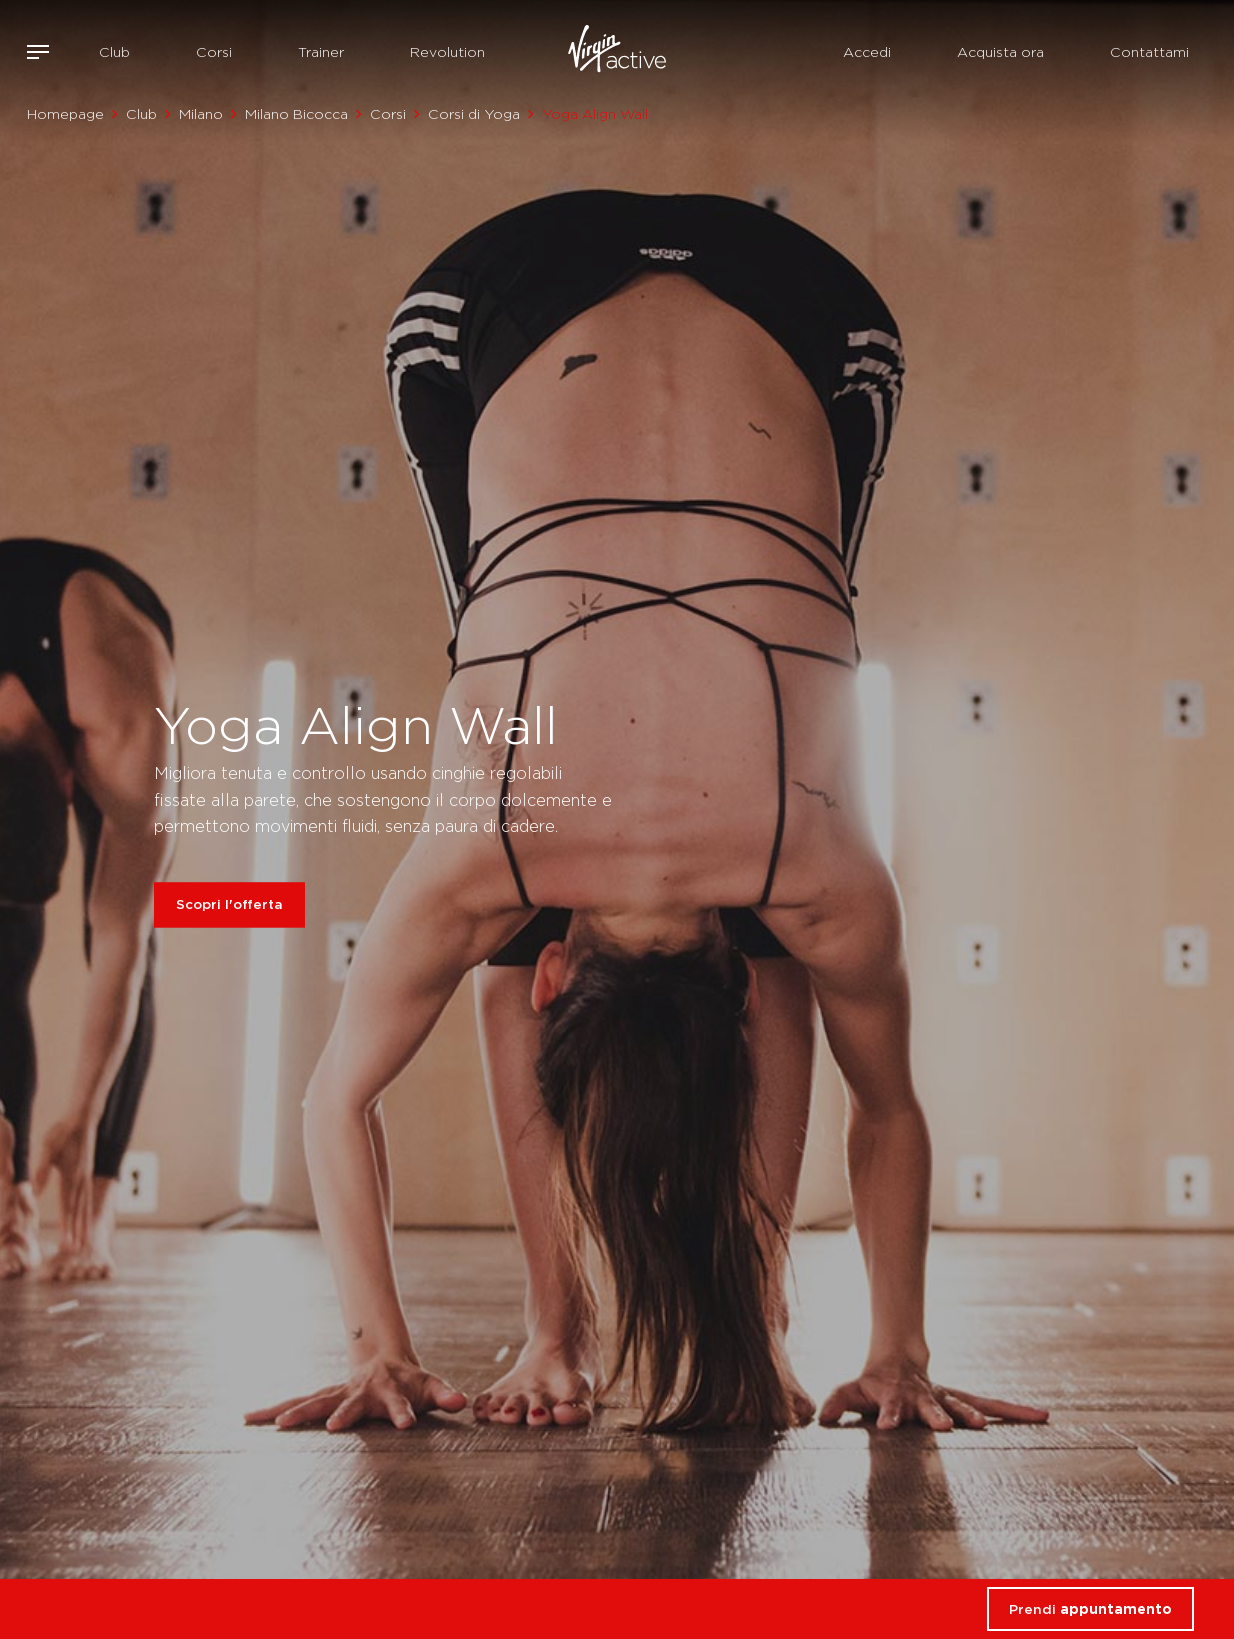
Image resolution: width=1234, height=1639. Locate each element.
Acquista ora (1000, 52)
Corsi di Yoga (474, 114)
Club (114, 52)
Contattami (1149, 52)
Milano (201, 114)
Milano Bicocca (296, 114)
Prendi (1090, 1609)
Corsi (214, 52)
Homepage (65, 114)
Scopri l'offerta (229, 905)
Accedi (867, 52)
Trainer (321, 52)
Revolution (447, 52)
